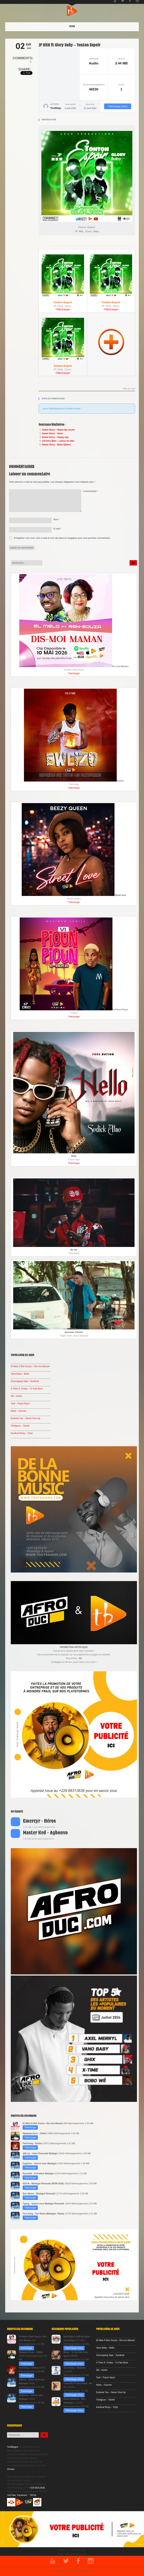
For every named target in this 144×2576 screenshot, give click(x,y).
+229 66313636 (37, 2487)
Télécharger (62, 309)
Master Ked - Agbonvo (45, 1833)
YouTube (11, 2495)
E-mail (57, 528)
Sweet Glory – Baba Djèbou (56, 444)
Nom (56, 519)
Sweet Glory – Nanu (52, 433)
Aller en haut (129, 389)
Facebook (22, 2495)
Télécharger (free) (117, 106)
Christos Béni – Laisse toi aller (58, 441)
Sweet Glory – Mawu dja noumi (58, 429)
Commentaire (90, 491)
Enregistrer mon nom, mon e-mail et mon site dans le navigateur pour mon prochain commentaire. (62, 538)
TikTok (33, 2495)
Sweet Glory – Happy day (55, 437)
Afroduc (11, 2469)
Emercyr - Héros (39, 1821)
